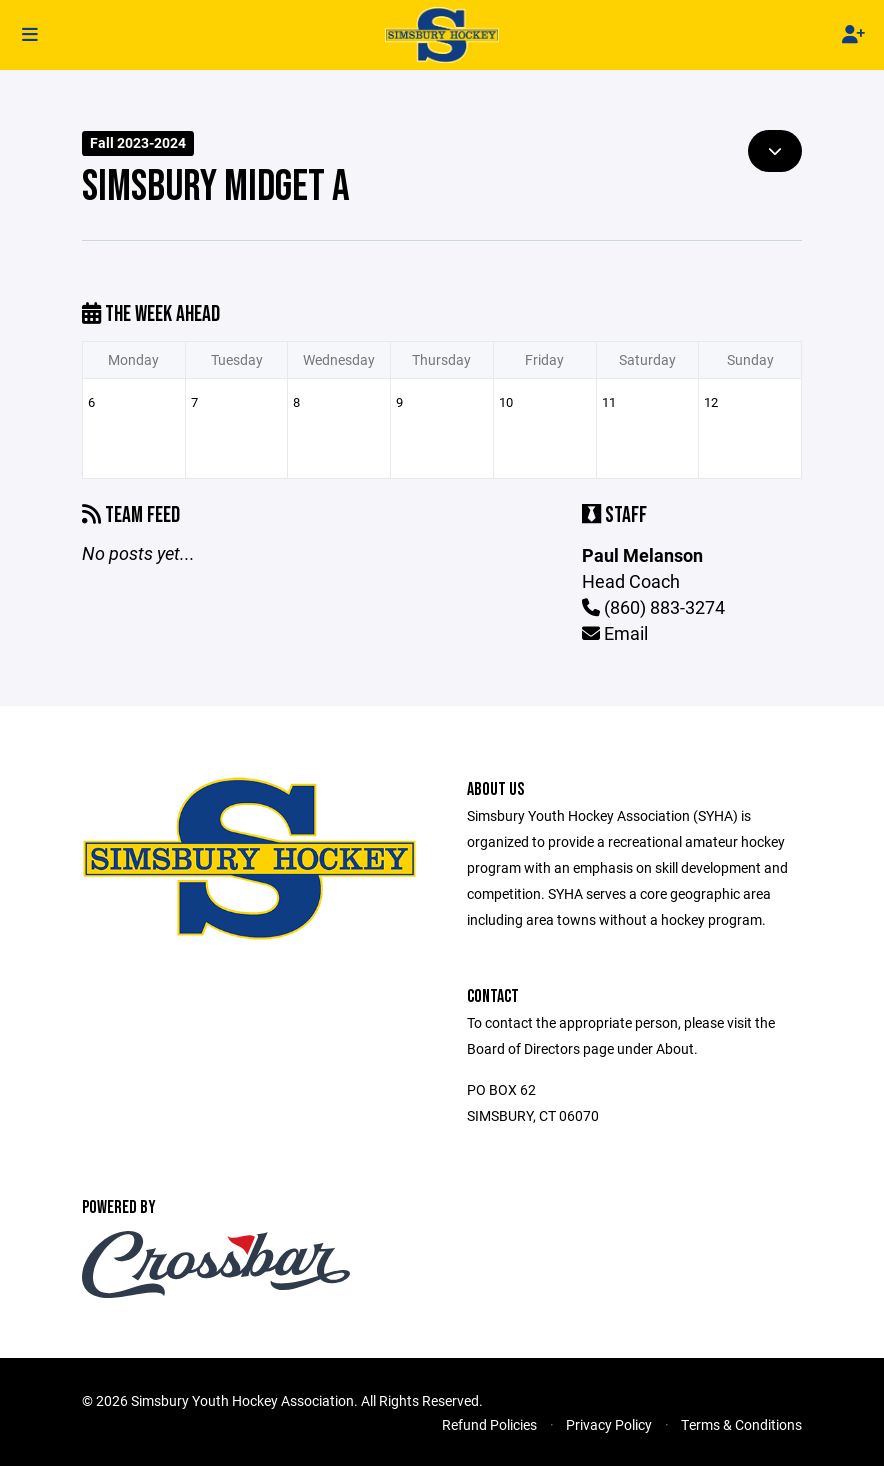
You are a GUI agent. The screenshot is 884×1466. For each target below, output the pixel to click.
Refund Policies (489, 1424)
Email (615, 633)
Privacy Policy (609, 1424)
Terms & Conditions (741, 1424)
